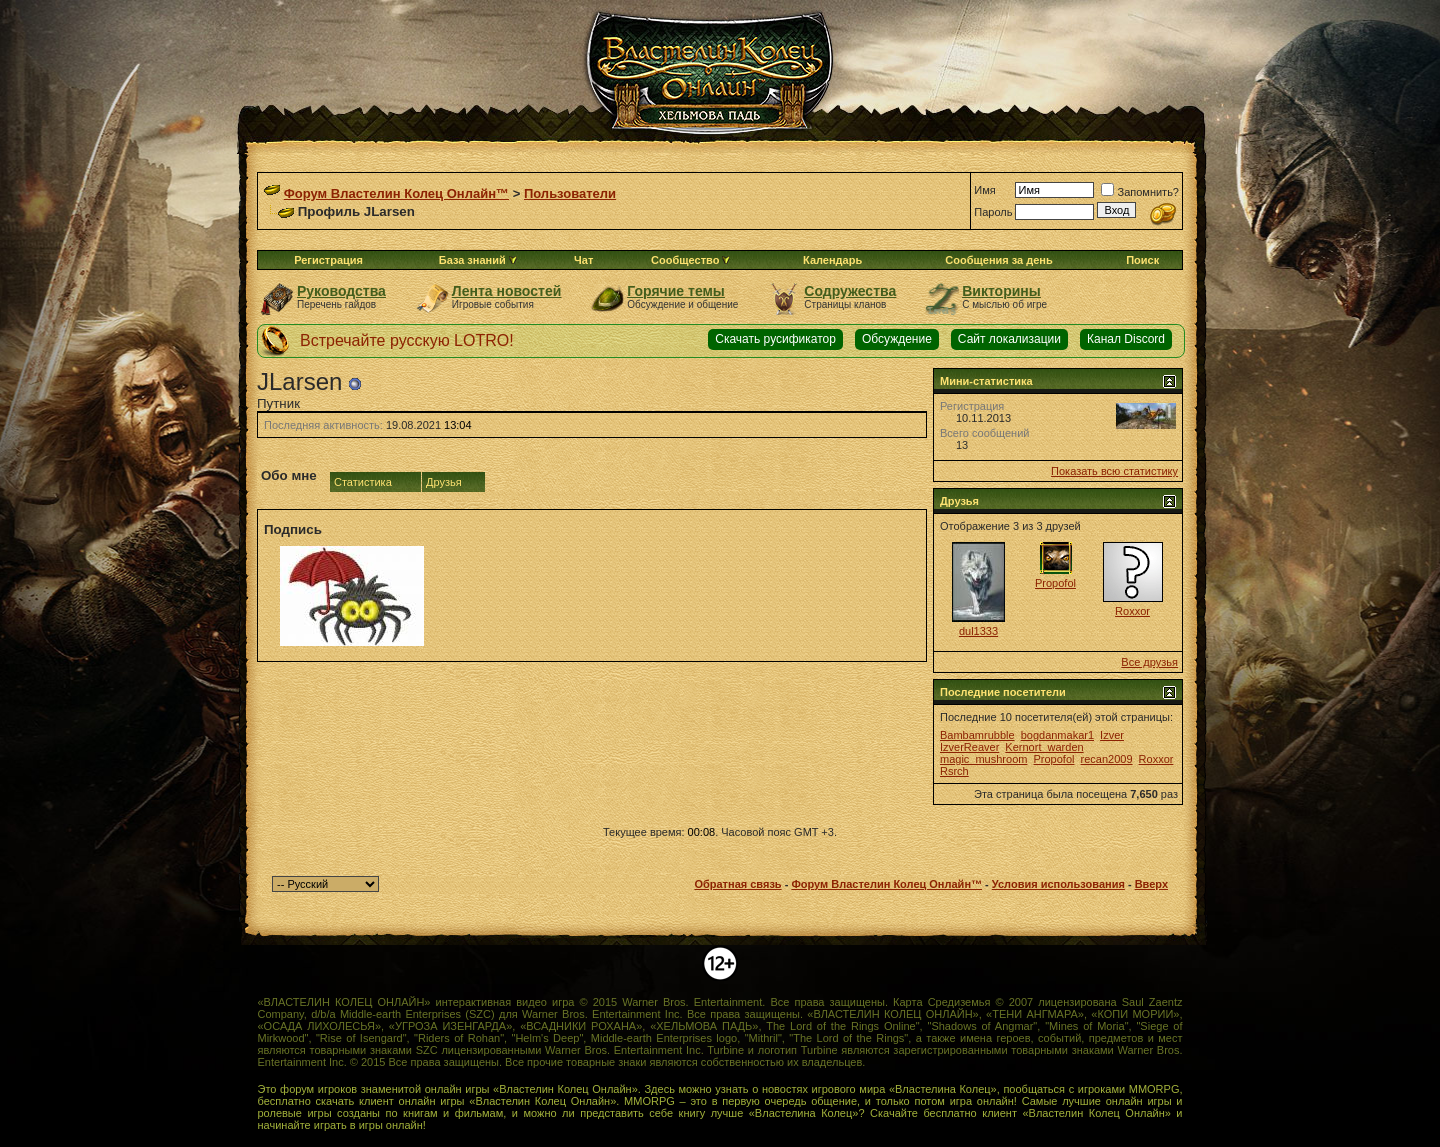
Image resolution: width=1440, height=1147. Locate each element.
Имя (984, 190)
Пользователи (570, 193)
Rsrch (954, 771)
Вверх (1151, 884)
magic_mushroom (983, 759)
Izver (1112, 735)
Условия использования (1058, 884)
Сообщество (690, 260)
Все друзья (1149, 662)
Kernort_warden (1044, 747)
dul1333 (978, 631)
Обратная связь (737, 884)
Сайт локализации (1009, 339)
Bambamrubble (977, 735)
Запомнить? (1140, 192)
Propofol (1055, 583)
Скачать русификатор (775, 339)
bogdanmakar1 (1057, 735)
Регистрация (328, 260)
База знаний (472, 260)
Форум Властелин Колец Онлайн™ (396, 193)
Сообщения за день (998, 260)
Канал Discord (1126, 339)
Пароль (993, 212)
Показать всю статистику (1114, 471)
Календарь (832, 260)
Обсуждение (897, 339)
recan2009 (1107, 759)
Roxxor (1132, 611)
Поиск (1142, 260)
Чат (583, 260)
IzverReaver (969, 747)
